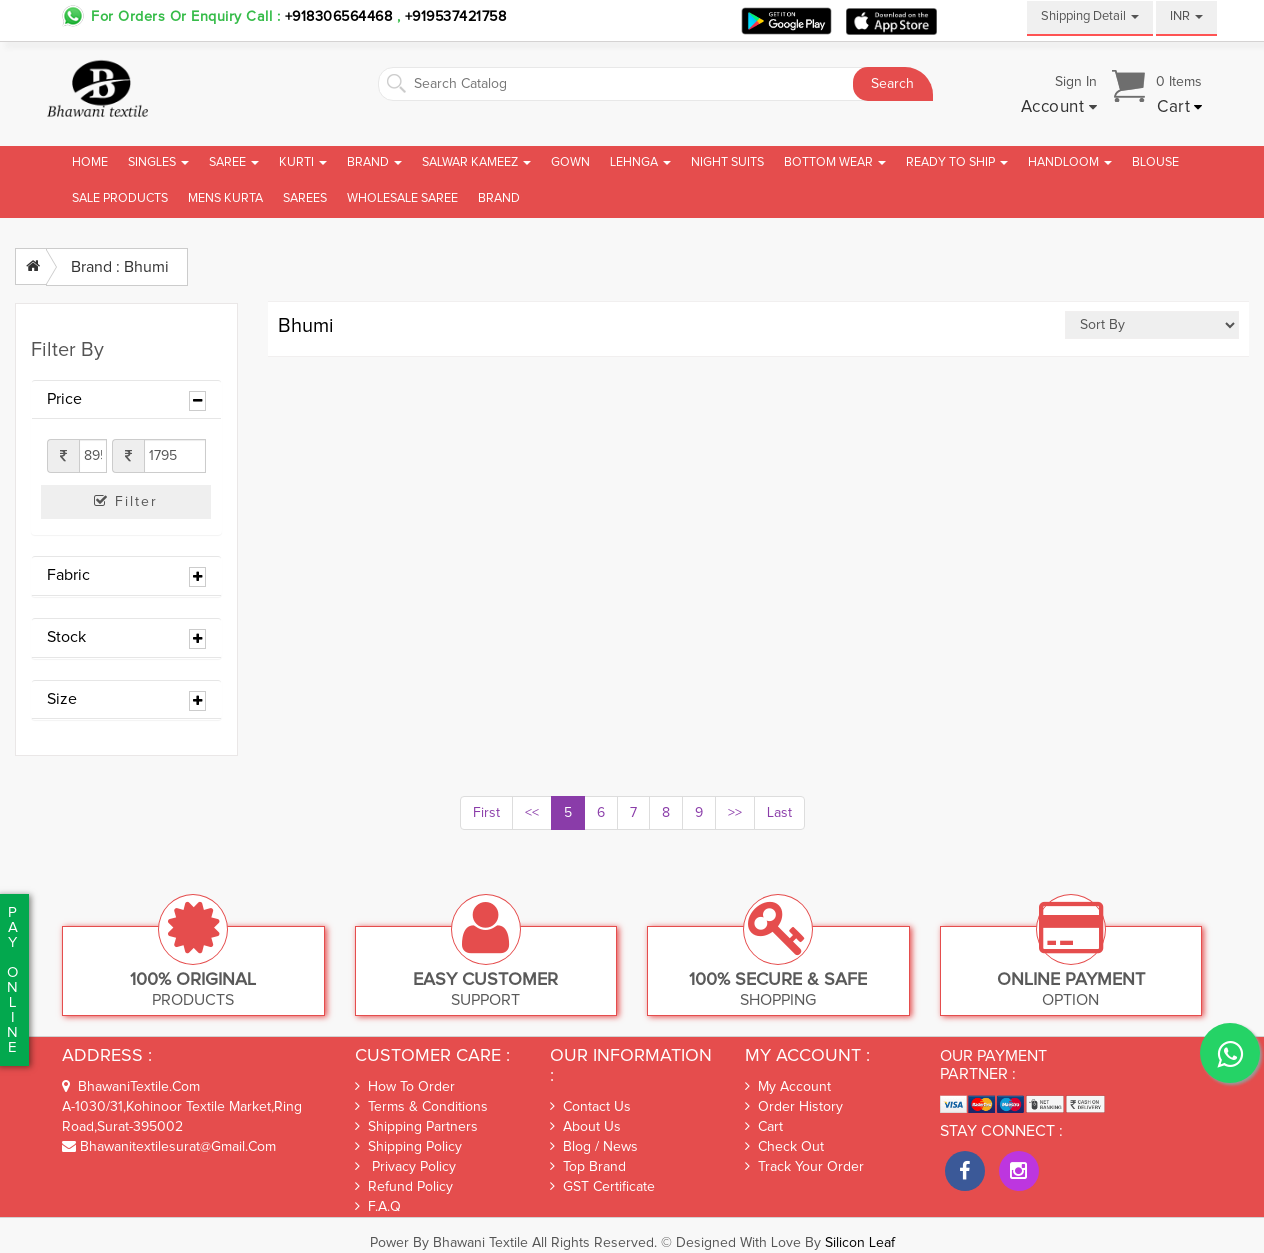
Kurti (303, 162)
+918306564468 (339, 17)
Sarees (305, 198)
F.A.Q (378, 1206)
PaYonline (12, 980)
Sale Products (120, 198)
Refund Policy (404, 1186)
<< (532, 813)
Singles (158, 162)
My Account (788, 1087)
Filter (126, 501)
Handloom (1070, 162)
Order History (794, 1107)
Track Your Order (804, 1167)
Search (892, 84)
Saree (234, 162)
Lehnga (640, 162)
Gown (570, 162)
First (486, 813)
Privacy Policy (405, 1166)
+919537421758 (453, 17)
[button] (1059, 108)
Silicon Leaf (860, 1243)
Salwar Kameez (476, 162)
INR (1186, 16)
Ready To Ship (957, 162)
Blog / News (594, 1147)
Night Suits (727, 162)
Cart (764, 1127)
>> (735, 813)
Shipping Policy (408, 1146)
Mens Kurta (225, 198)
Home (90, 162)
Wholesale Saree (402, 198)
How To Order (405, 1086)
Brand (374, 162)
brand (499, 198)
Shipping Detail (1090, 16)
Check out (784, 1147)
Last (779, 813)
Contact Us (590, 1107)
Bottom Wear (835, 162)
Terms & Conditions (421, 1106)
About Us (585, 1126)
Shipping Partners (416, 1126)
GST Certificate (602, 1187)
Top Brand (588, 1167)
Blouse (1155, 162)
